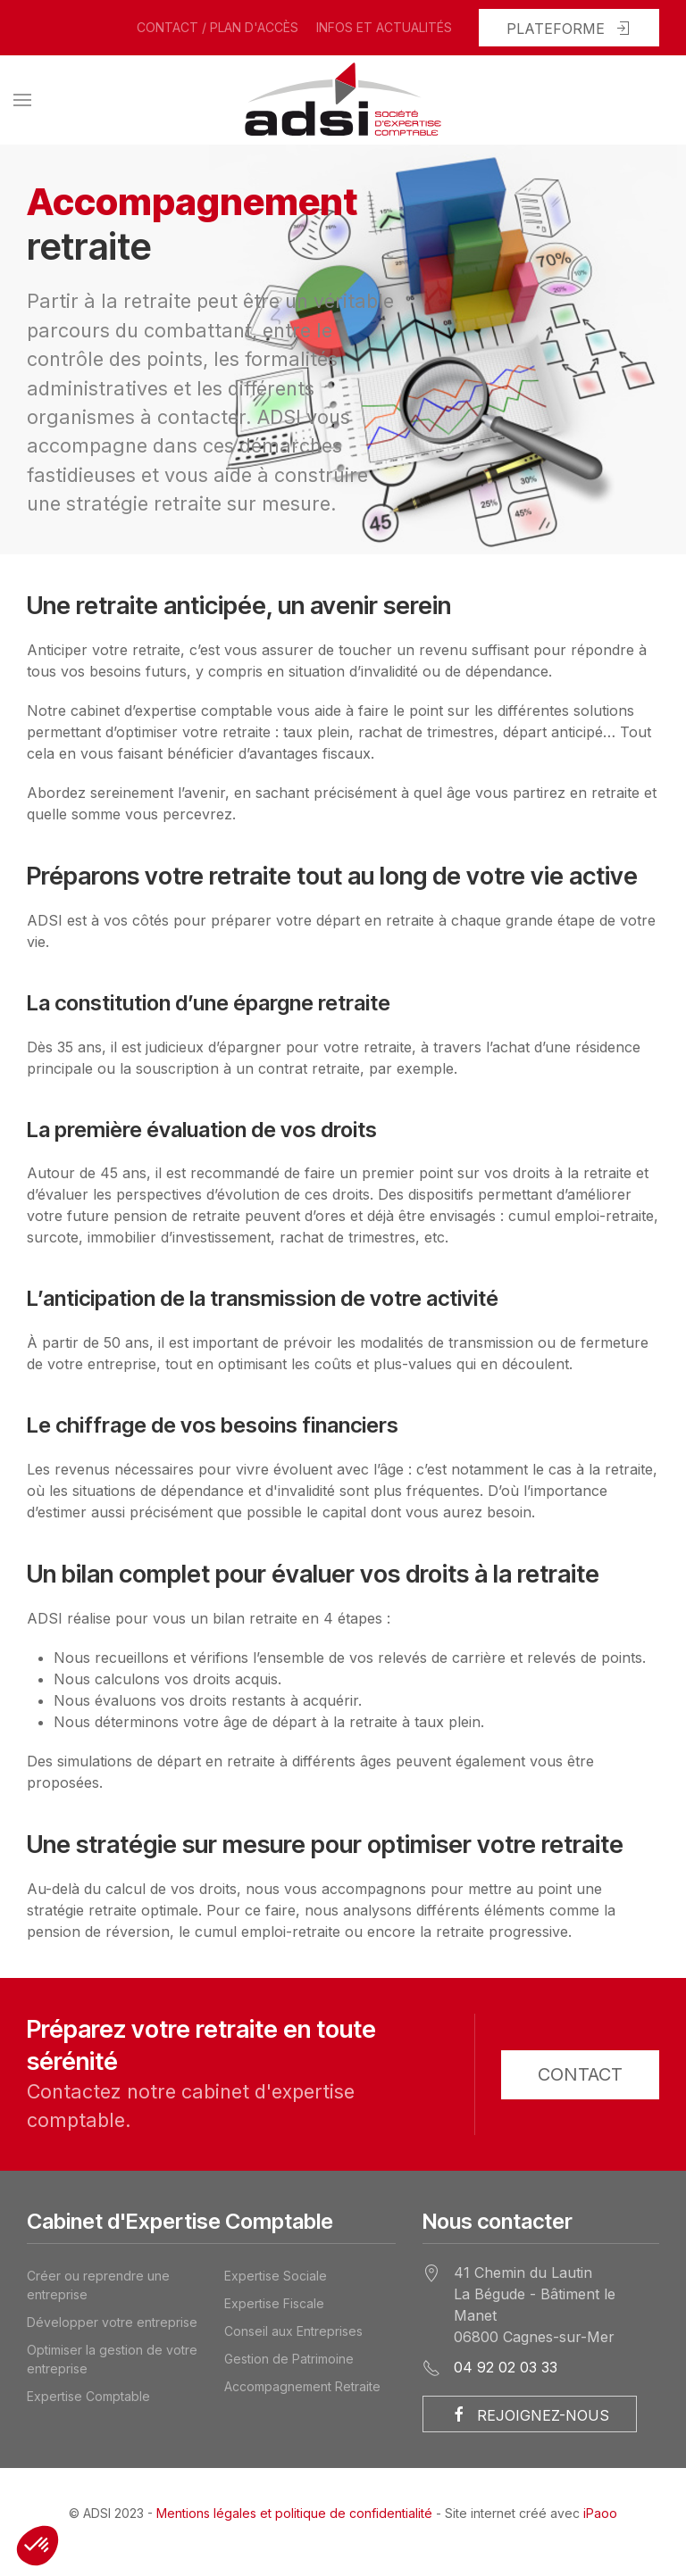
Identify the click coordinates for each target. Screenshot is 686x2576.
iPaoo (600, 2513)
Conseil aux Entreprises (293, 2331)
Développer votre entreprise (112, 2322)
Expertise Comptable (88, 2396)
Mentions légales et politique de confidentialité (294, 2513)
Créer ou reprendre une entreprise (98, 2285)
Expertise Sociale (275, 2275)
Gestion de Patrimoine (289, 2358)
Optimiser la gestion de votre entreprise (112, 2359)
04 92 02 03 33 (505, 2367)
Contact (580, 2074)
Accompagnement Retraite (302, 2386)
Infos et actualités (384, 27)
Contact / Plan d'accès (217, 27)
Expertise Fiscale (274, 2303)
